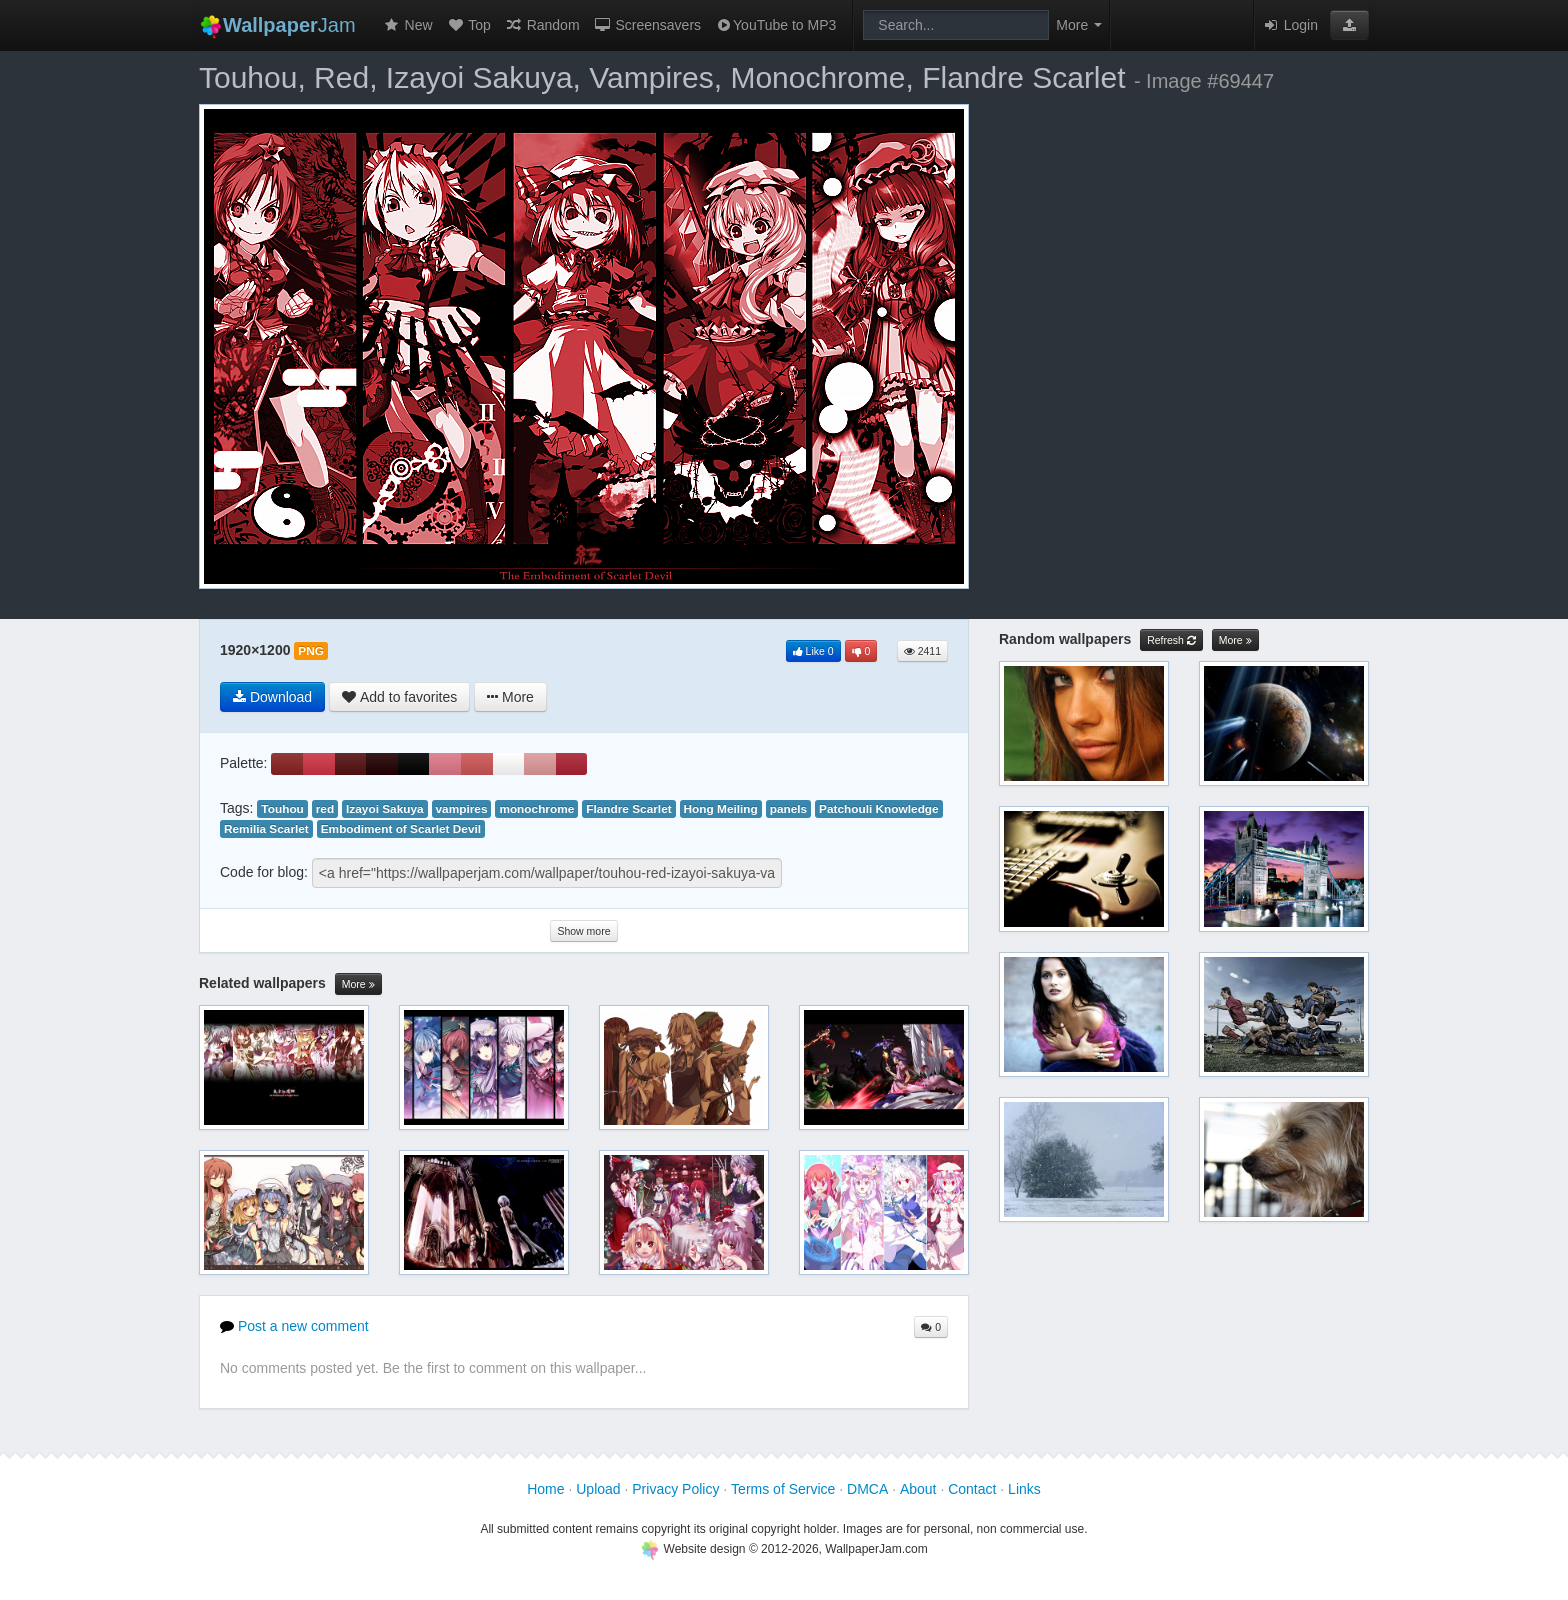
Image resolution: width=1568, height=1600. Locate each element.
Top (469, 25)
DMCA (867, 1489)
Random (542, 25)
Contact (972, 1489)
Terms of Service (783, 1489)
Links (1024, 1489)
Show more (583, 931)
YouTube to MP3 (775, 25)
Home (545, 1489)
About (918, 1489)
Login (1290, 25)
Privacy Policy (675, 1489)
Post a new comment (294, 1326)
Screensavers (647, 25)
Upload (598, 1489)
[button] (1349, 25)
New (408, 25)
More (358, 984)
